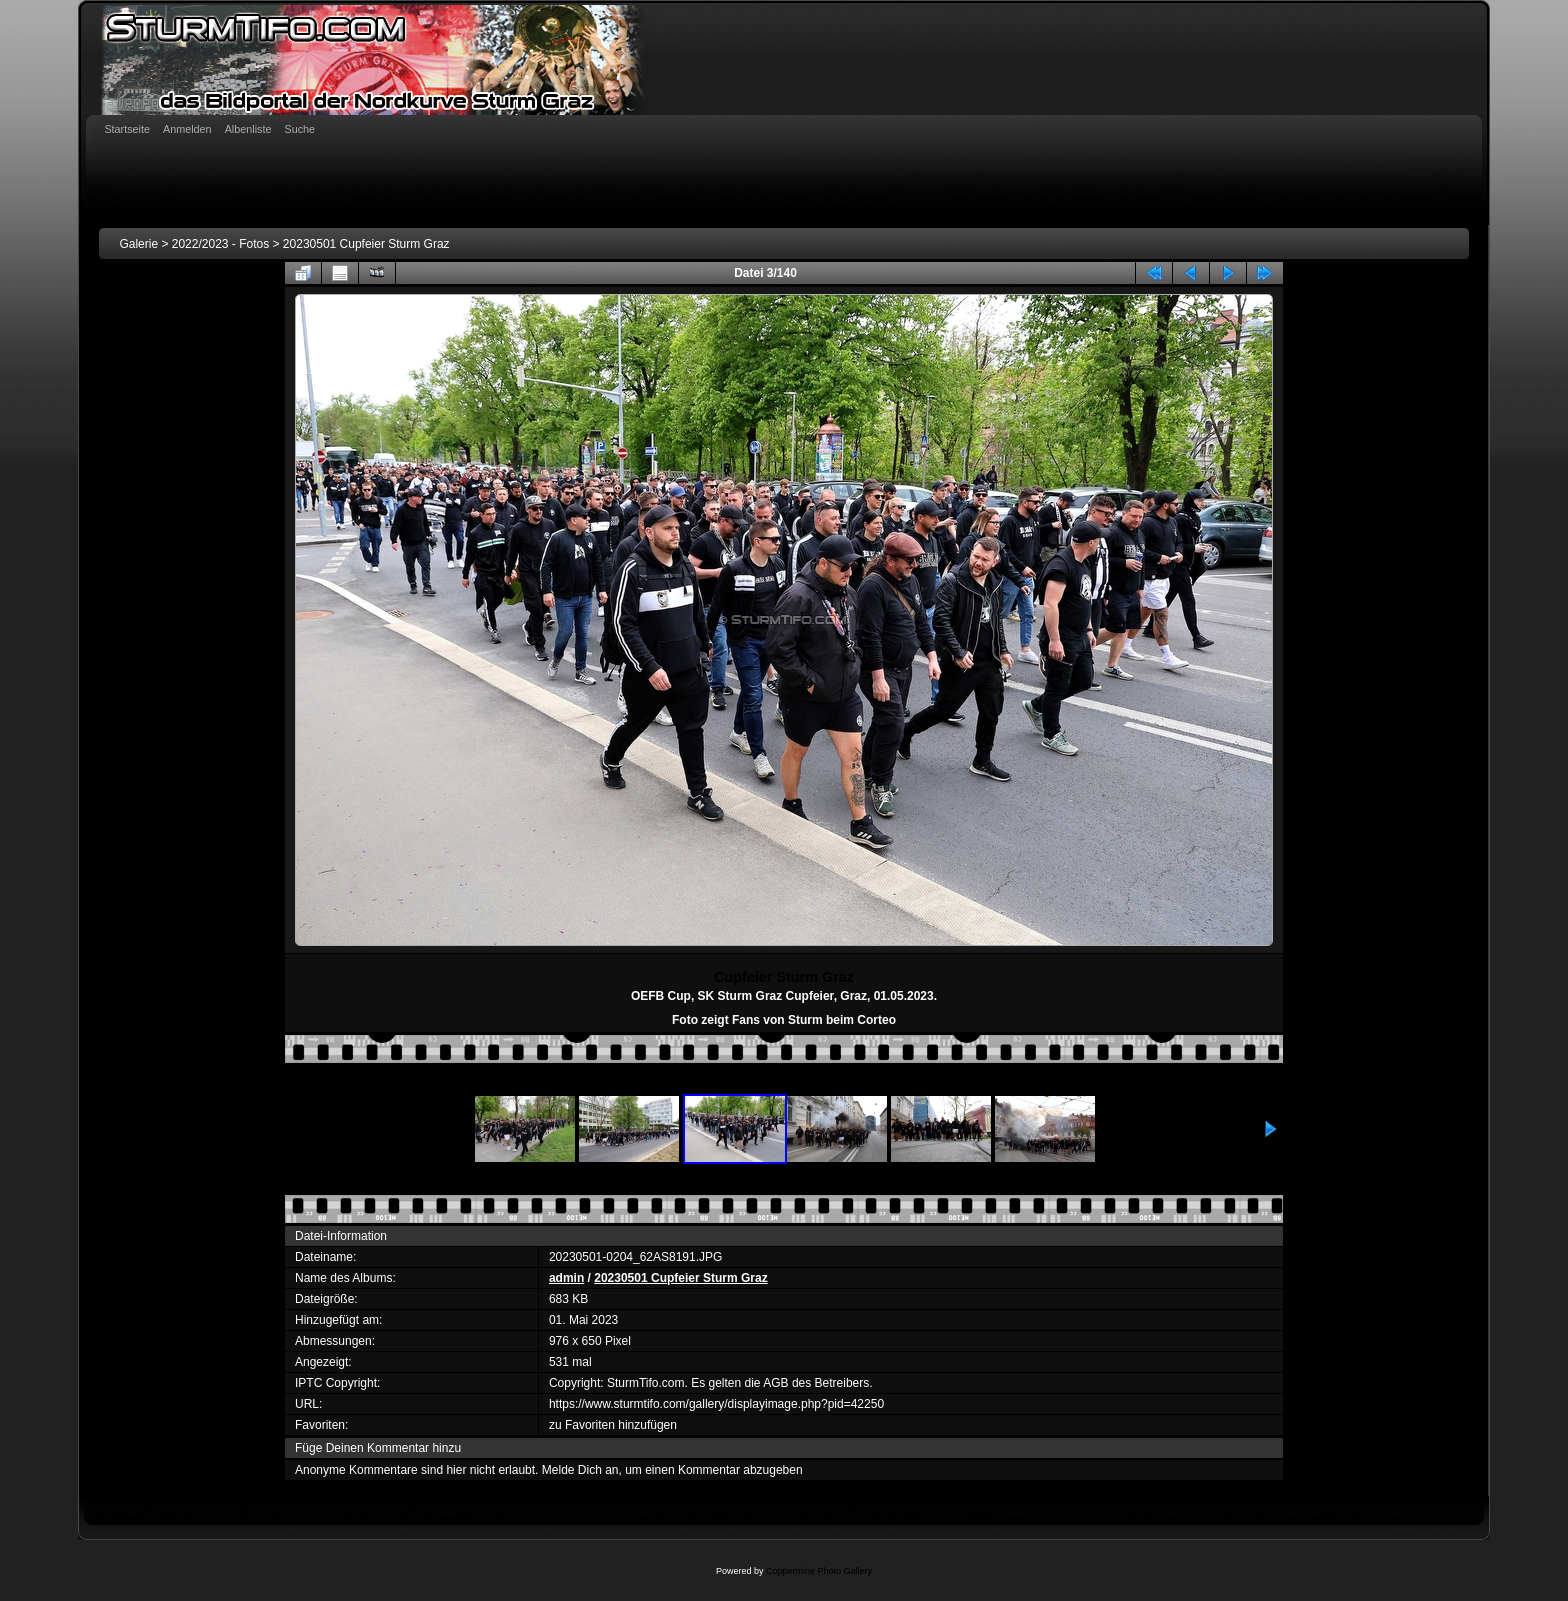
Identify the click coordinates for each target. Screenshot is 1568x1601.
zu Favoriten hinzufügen (613, 1425)
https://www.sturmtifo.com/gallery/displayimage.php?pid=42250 (716, 1404)
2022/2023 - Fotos (220, 244)
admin (566, 1278)
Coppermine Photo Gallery (819, 1571)
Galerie (138, 244)
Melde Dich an (580, 1470)
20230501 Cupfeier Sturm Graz (366, 244)
